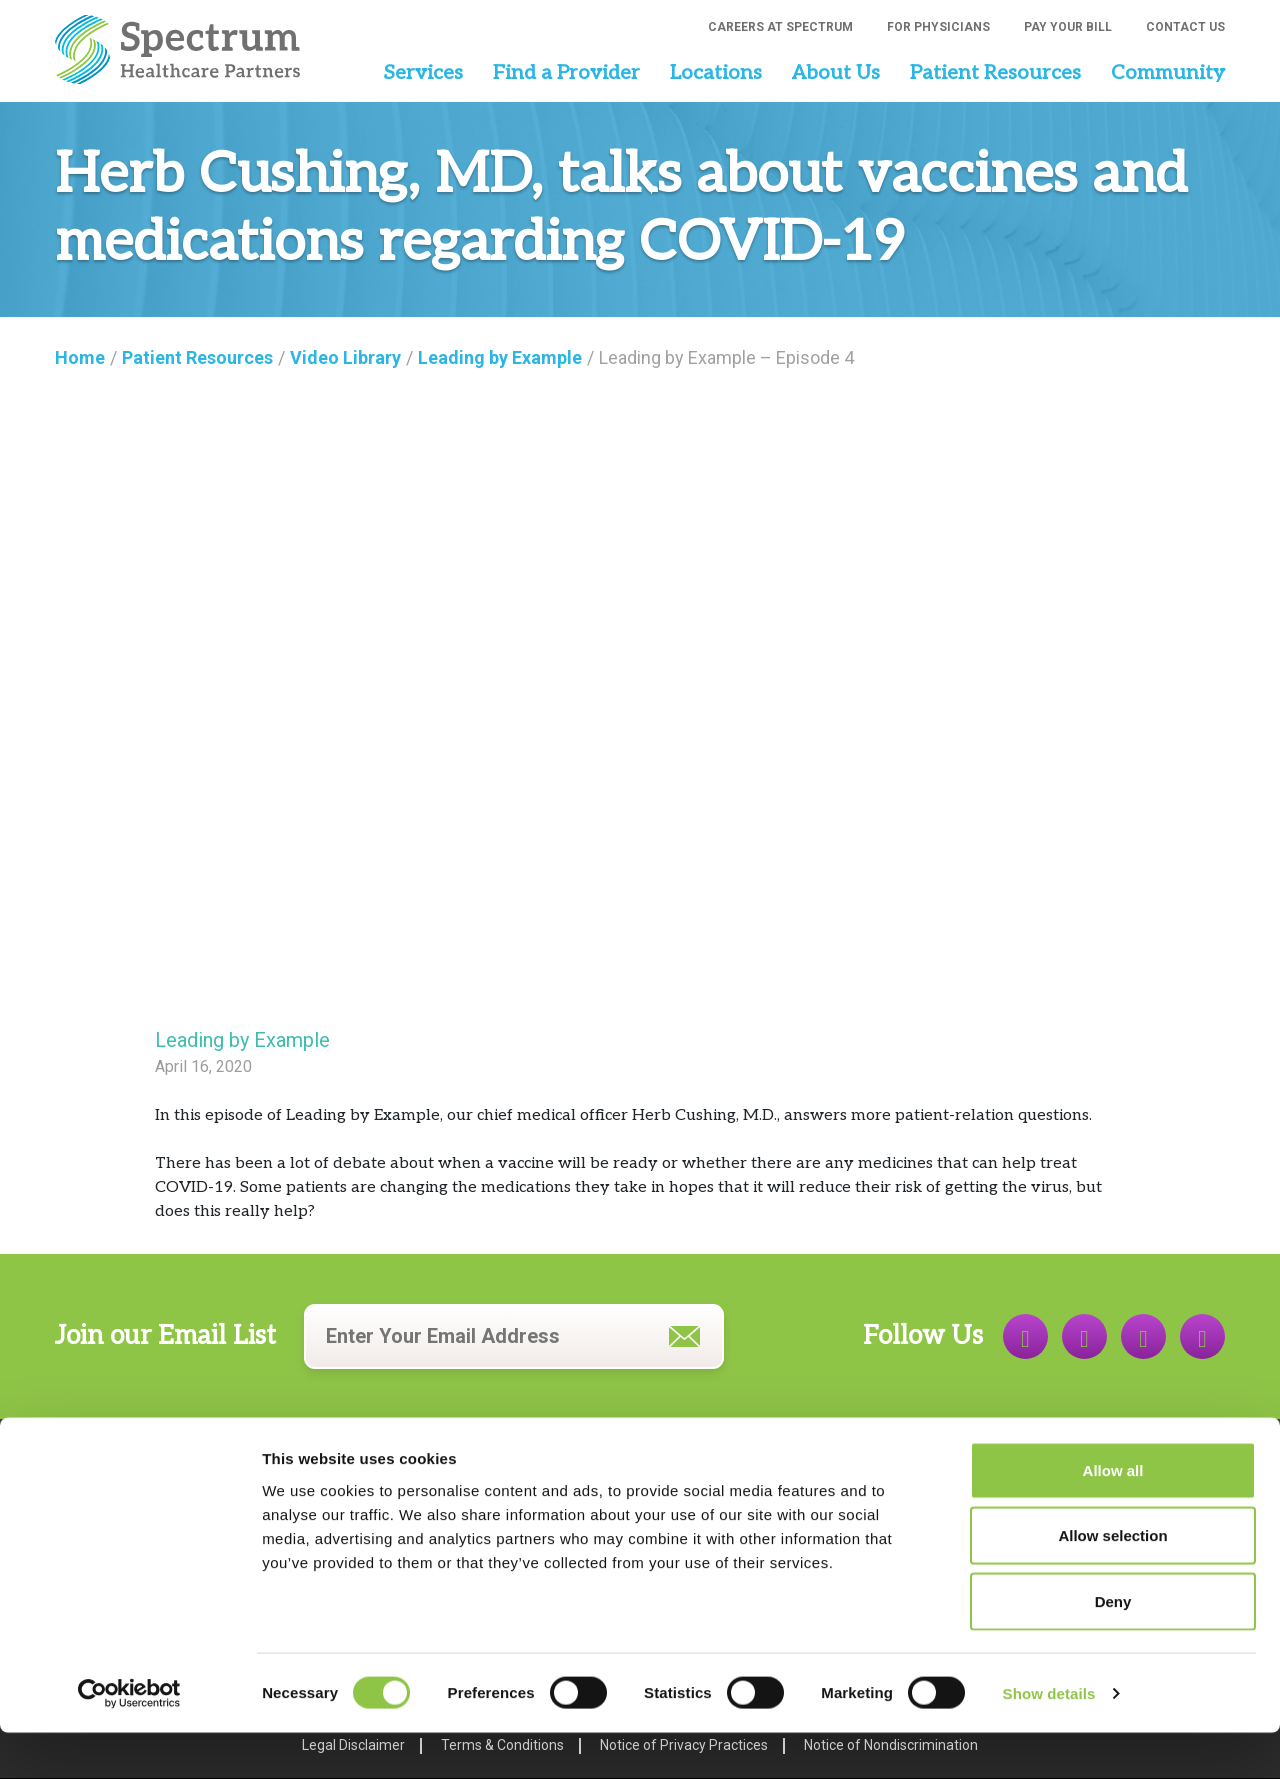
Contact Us (1185, 27)
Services (423, 73)
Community (1168, 73)
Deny (1113, 1647)
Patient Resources (995, 73)
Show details (1049, 1739)
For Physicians (938, 27)
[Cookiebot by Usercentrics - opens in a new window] (129, 1740)
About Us (836, 73)
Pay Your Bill (1068, 27)
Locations (716, 73)
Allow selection (1112, 1582)
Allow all (1113, 1516)
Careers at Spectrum (780, 27)
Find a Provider (566, 73)
